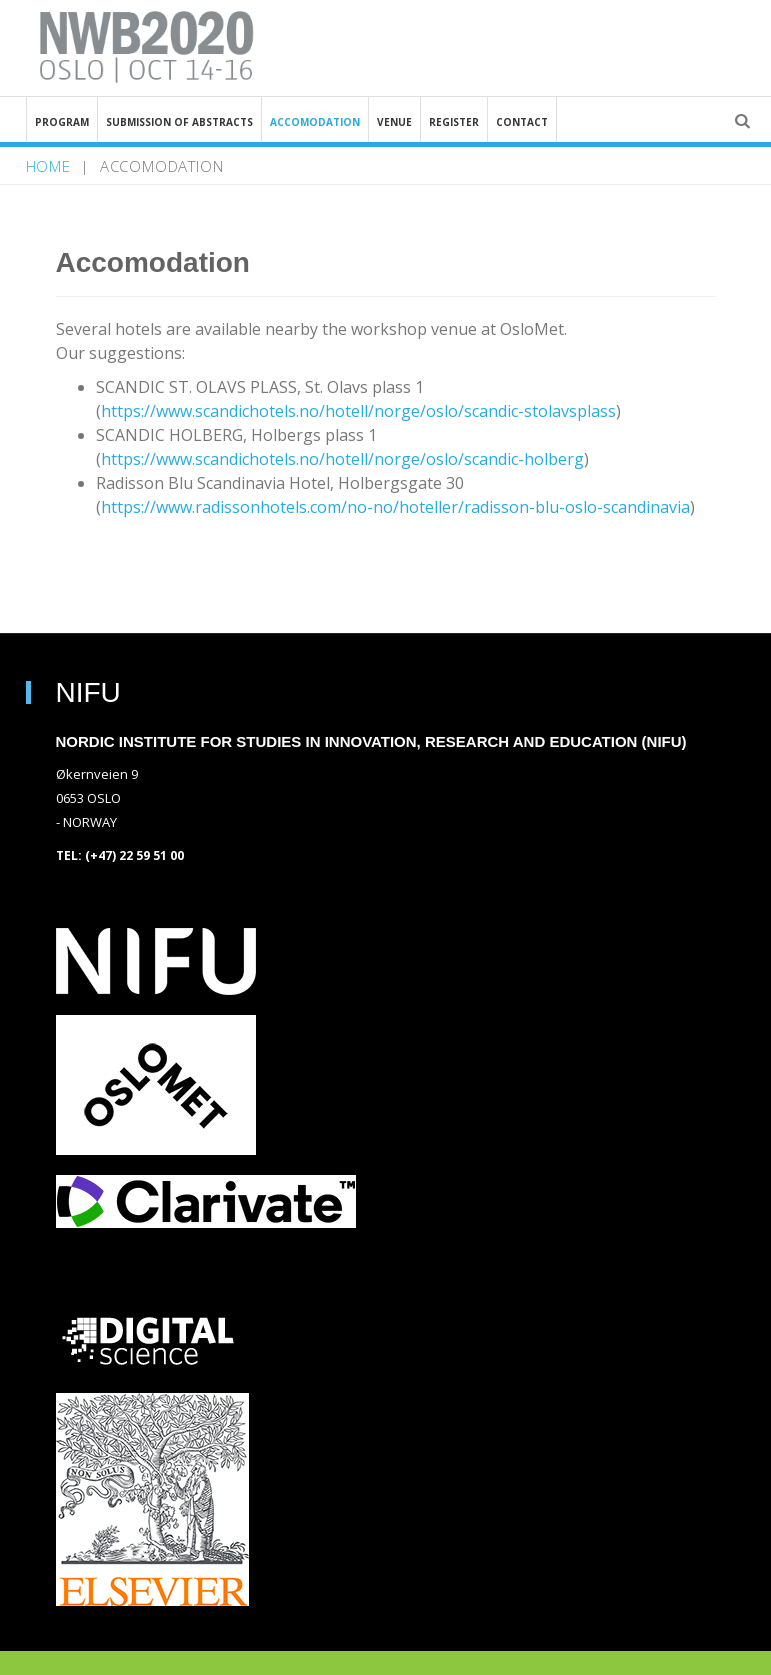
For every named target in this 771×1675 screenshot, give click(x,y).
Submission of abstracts (179, 122)
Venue (394, 122)
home (48, 166)
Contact (522, 122)
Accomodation (315, 122)
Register (454, 122)
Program (62, 122)
